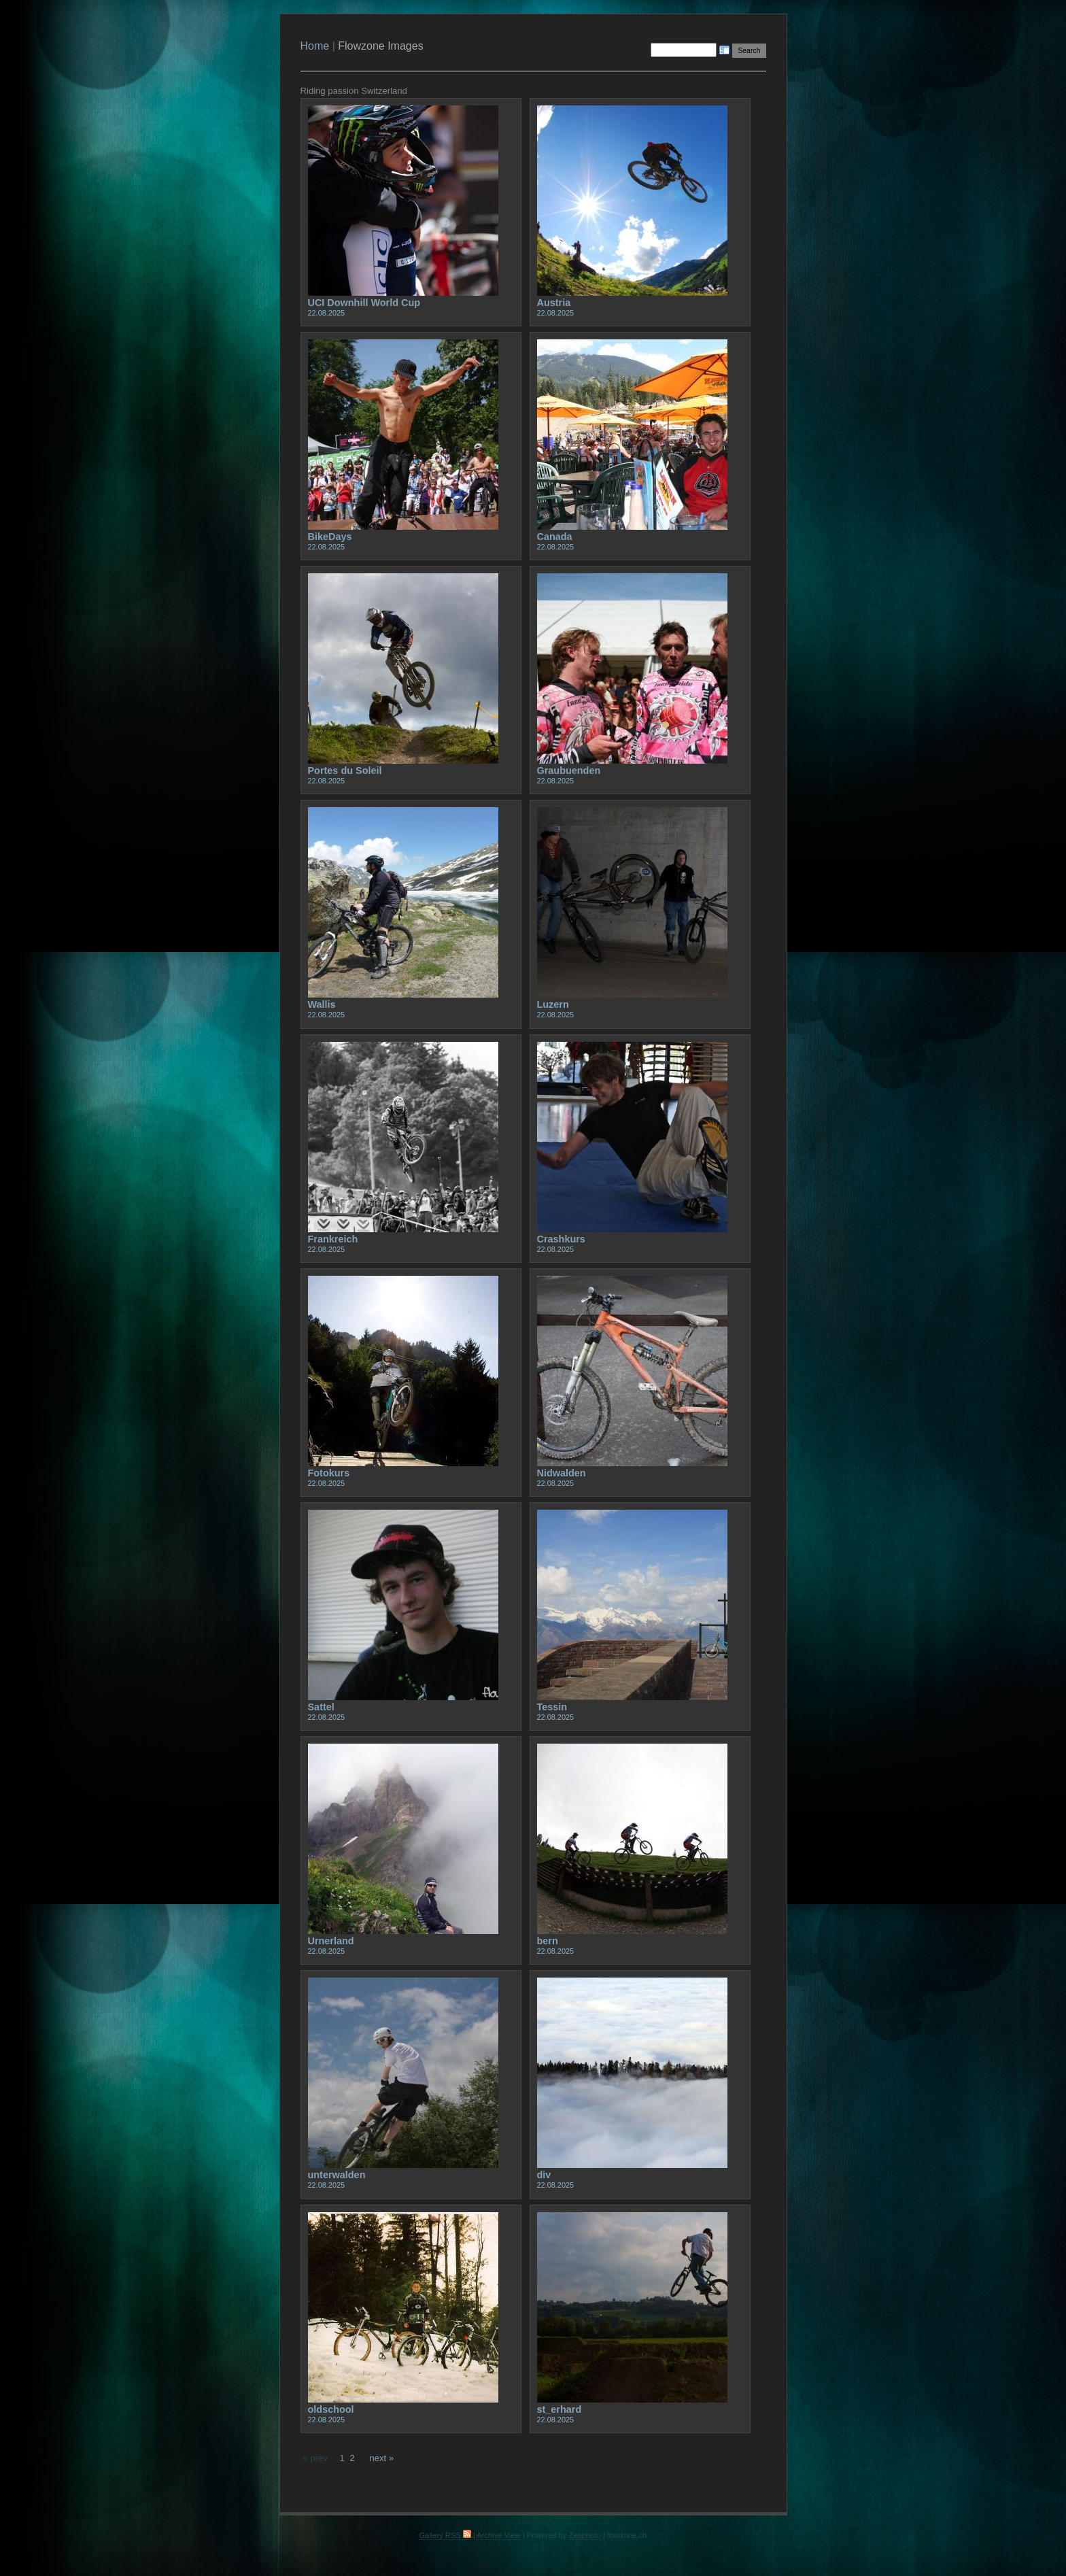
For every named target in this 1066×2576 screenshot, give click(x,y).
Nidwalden (561, 1473)
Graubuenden (569, 770)
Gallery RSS (444, 2535)
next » (381, 2458)
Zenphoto (585, 2535)
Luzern (553, 1004)
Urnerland (331, 1940)
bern (547, 1940)
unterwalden (337, 2174)
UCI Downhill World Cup (364, 302)
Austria (554, 302)
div (544, 2174)
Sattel (321, 1706)
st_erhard (559, 2409)
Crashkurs (561, 1239)
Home (315, 46)
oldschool (331, 2409)
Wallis (322, 1004)
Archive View (498, 2535)
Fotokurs (329, 1473)
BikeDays (330, 536)
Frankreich (333, 1239)
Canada (554, 536)
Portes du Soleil (345, 770)
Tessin (552, 1706)
